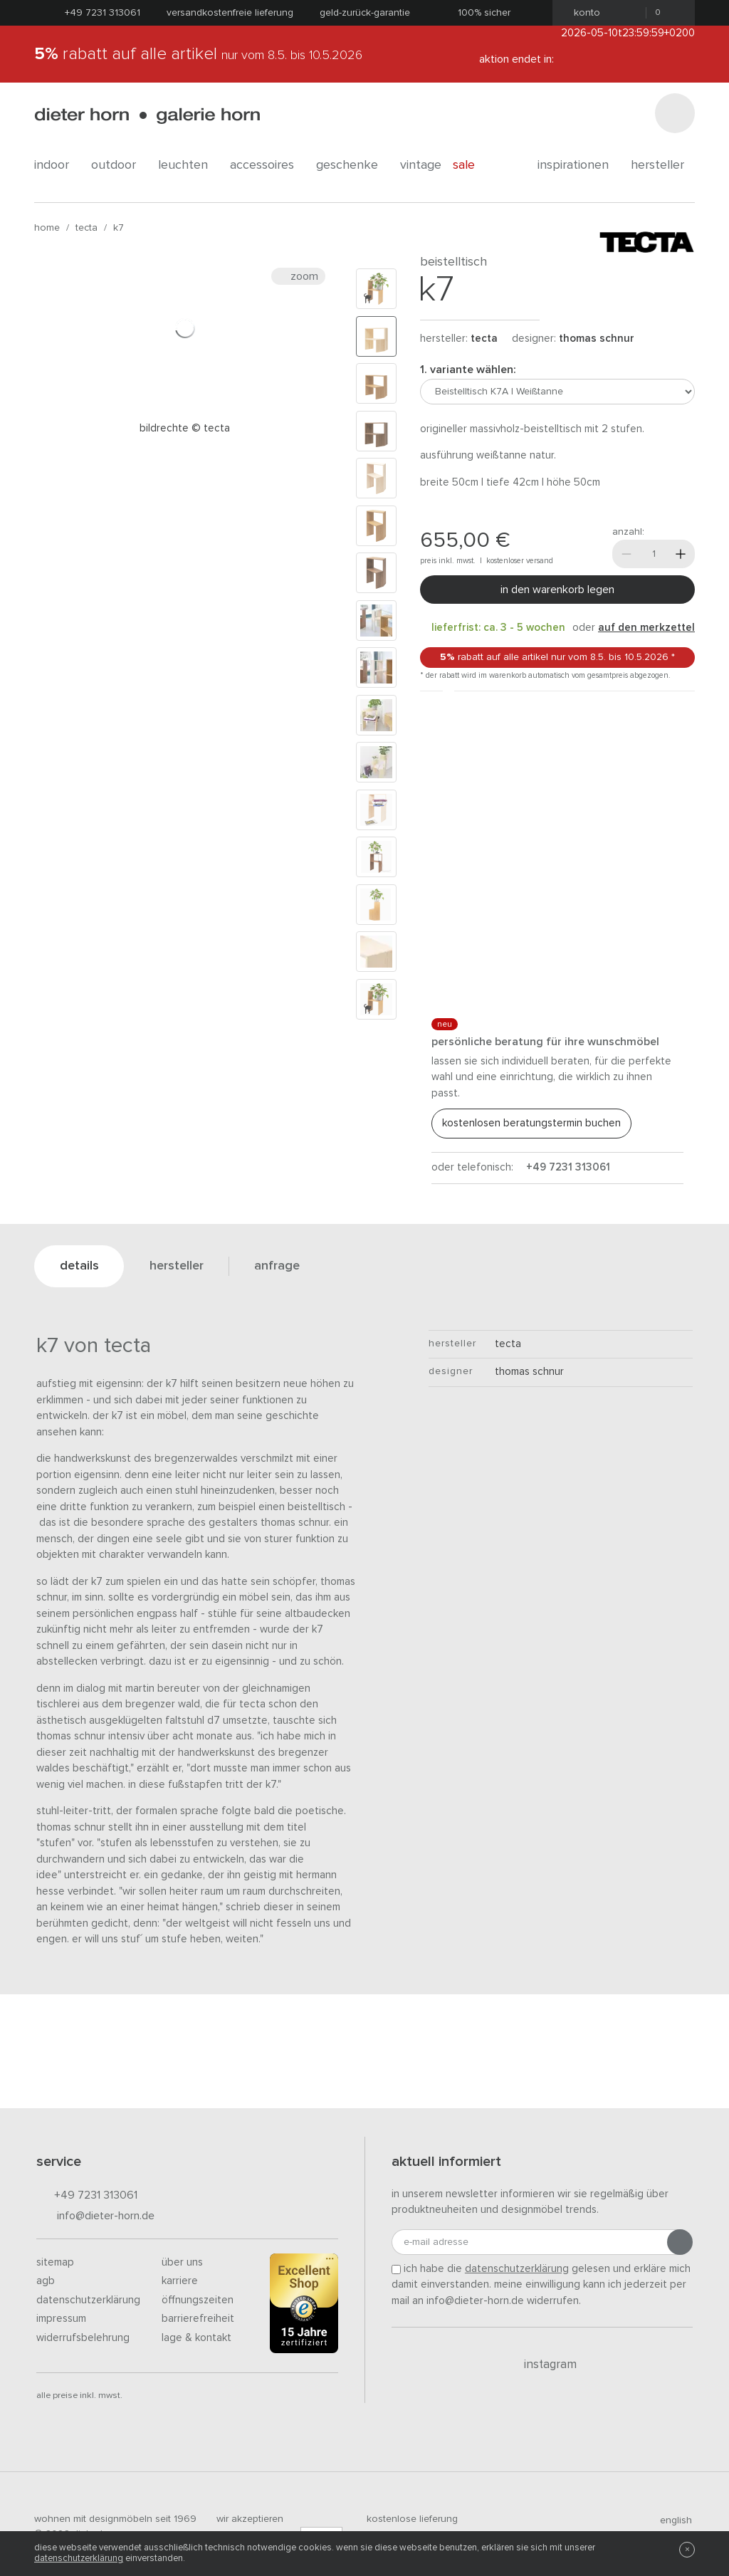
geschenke (352, 165)
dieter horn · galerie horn (147, 116)
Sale (472, 165)
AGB (45, 2281)
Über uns (182, 2262)
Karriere (180, 2281)
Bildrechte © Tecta (185, 428)
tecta (86, 228)
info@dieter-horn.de (95, 2217)
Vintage (420, 165)
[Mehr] (680, 554)
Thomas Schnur (596, 338)
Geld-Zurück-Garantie (365, 13)
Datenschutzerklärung (88, 2300)
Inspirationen (578, 165)
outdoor (119, 165)
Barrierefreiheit (198, 2318)
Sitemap (55, 2262)
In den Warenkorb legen (557, 589)
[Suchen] (675, 113)
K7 (118, 228)
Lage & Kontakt (196, 2337)
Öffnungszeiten (198, 2300)
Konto (582, 13)
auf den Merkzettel (646, 627)
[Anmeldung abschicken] (680, 2242)
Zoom (298, 276)
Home (47, 228)
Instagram (542, 2364)
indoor (57, 165)
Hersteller (663, 165)
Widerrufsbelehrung (83, 2337)
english (670, 2520)
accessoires (267, 165)
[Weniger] (626, 554)
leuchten (188, 165)
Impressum (61, 2318)
